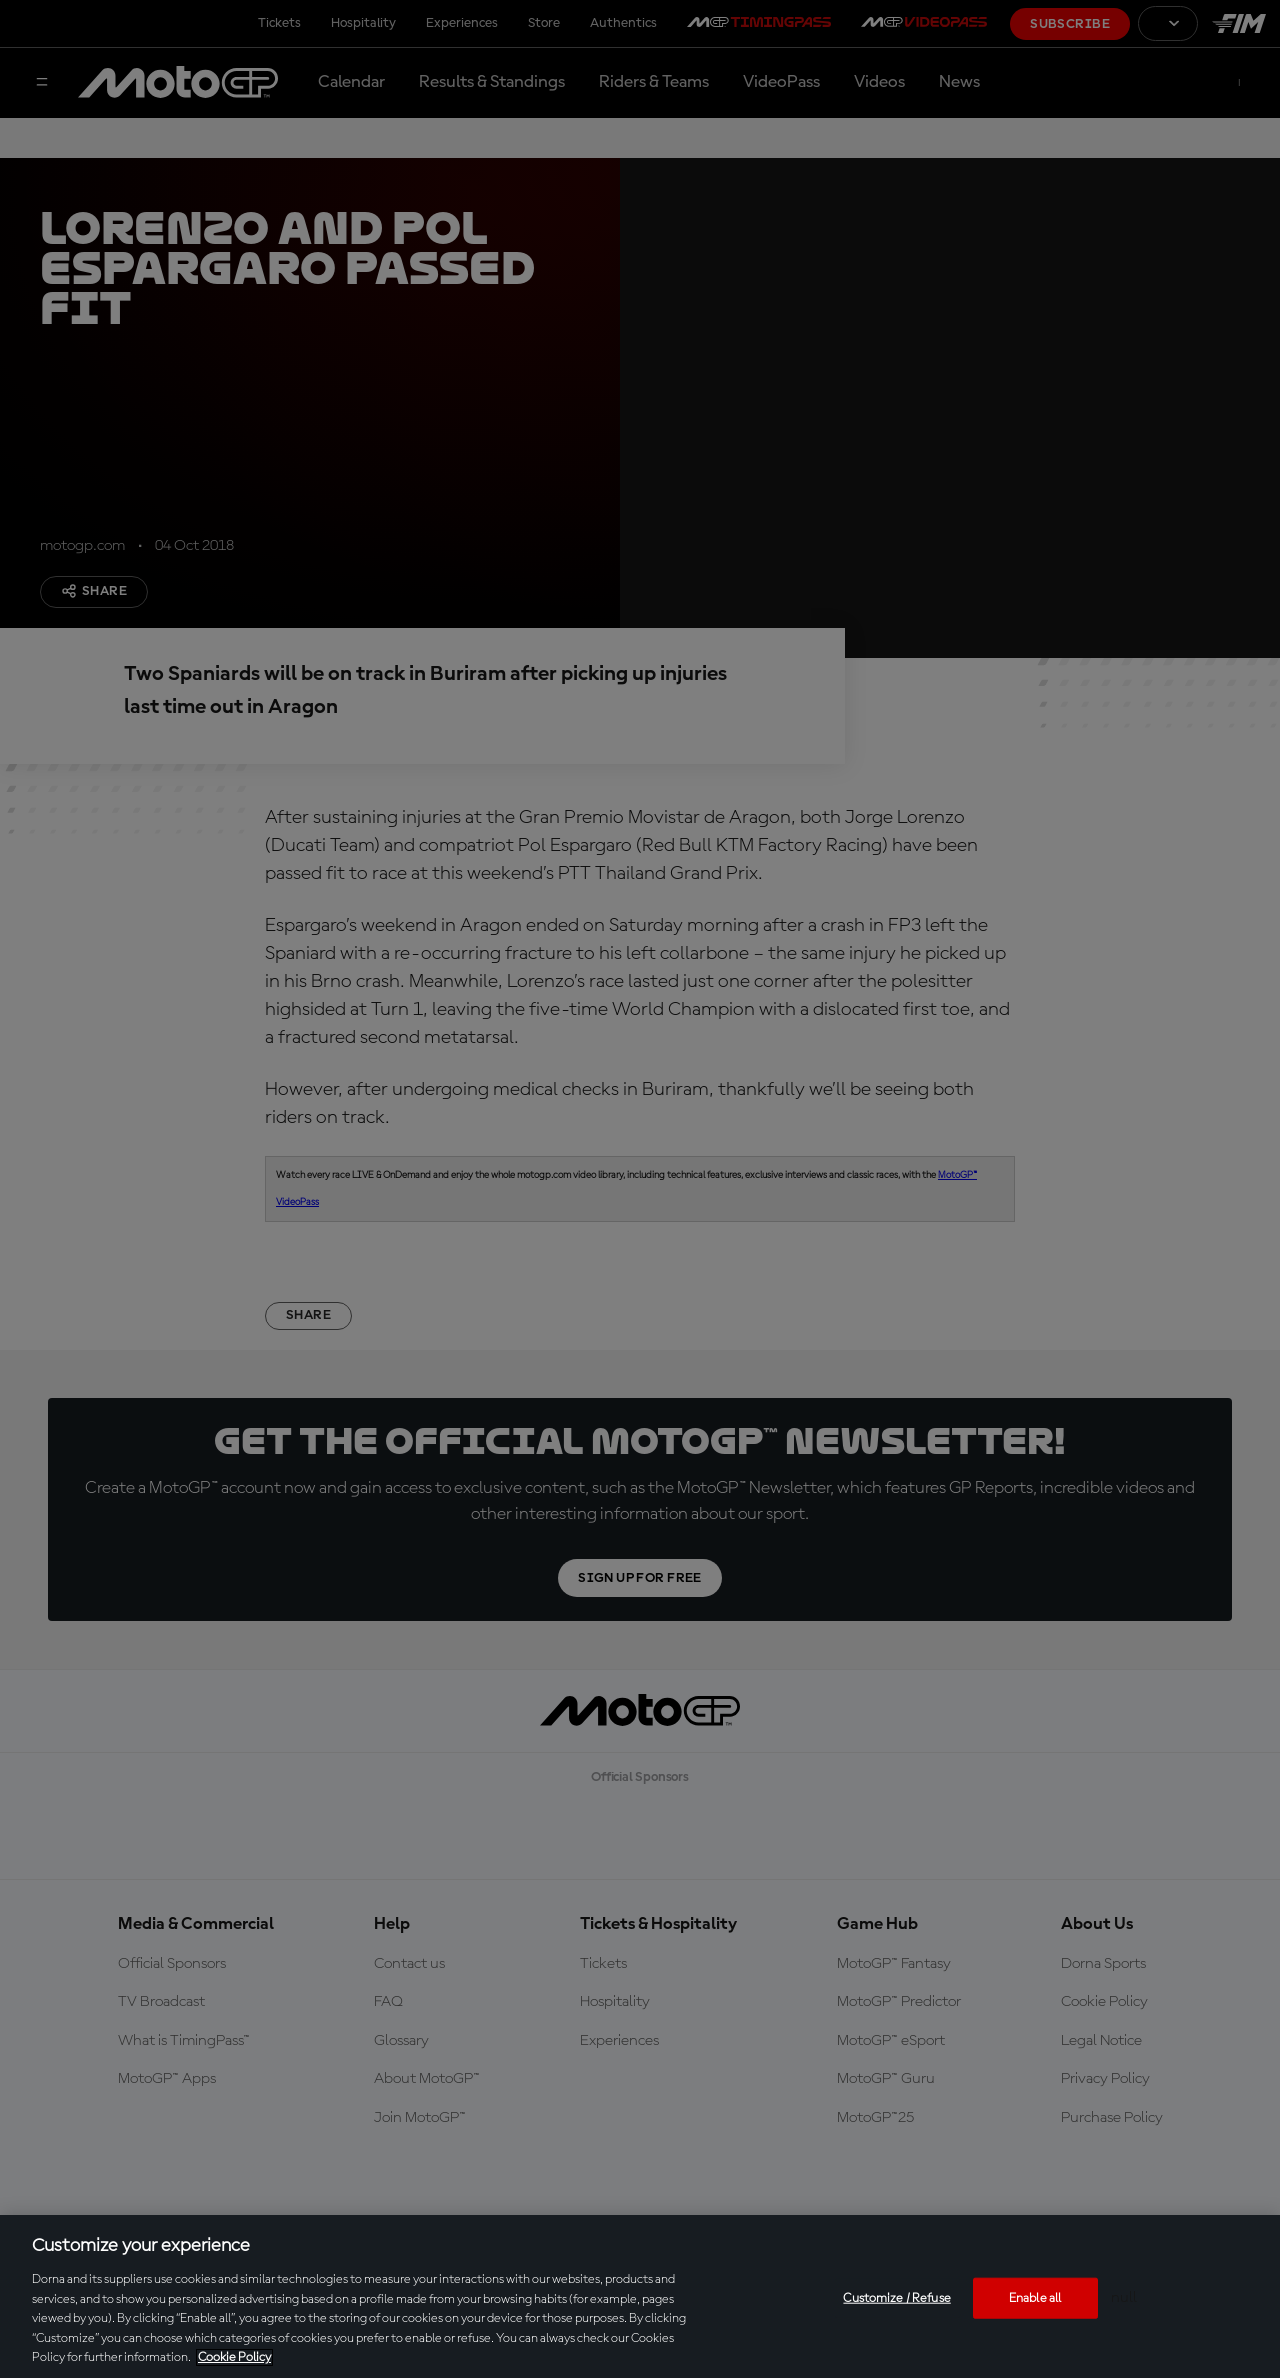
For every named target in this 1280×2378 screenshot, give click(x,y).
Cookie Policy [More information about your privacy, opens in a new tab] (234, 2357)
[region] (640, 2296)
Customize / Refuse (896, 2297)
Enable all (1035, 2297)
